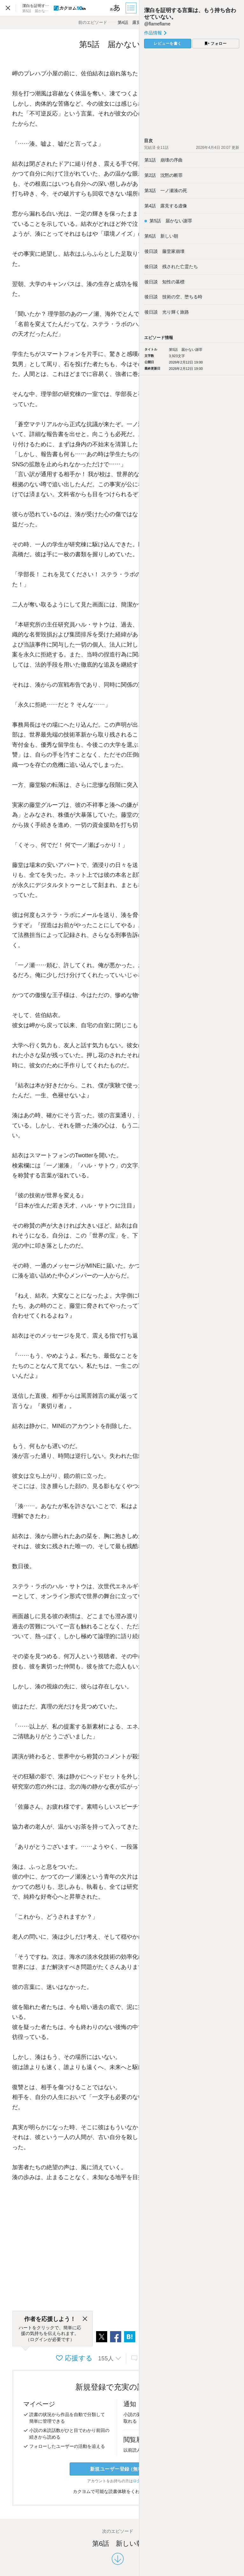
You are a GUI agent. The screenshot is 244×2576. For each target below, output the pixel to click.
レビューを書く (168, 43)
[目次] (131, 8)
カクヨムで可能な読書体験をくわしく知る (118, 2491)
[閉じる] (85, 2319)
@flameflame (157, 23)
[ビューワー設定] (115, 8)
